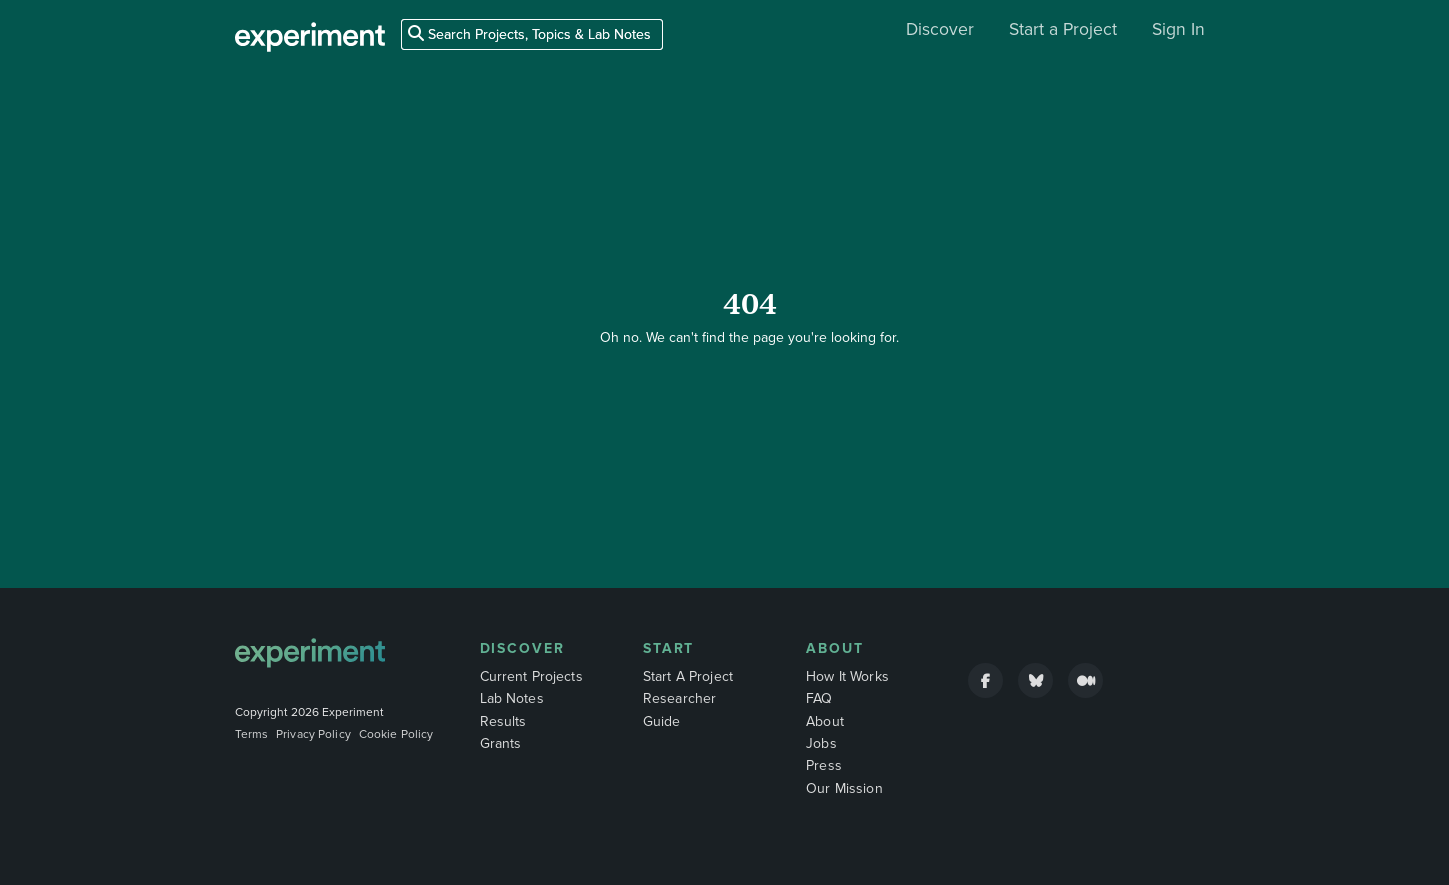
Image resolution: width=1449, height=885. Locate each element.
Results (503, 721)
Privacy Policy (313, 734)
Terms (252, 734)
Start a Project (1063, 29)
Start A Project (688, 676)
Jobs (821, 743)
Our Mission (844, 788)
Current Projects (531, 676)
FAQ (819, 698)
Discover (940, 29)
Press (824, 765)
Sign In (1178, 29)
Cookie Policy (396, 734)
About (835, 648)
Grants (501, 743)
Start (669, 648)
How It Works (847, 676)
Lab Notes (512, 698)
